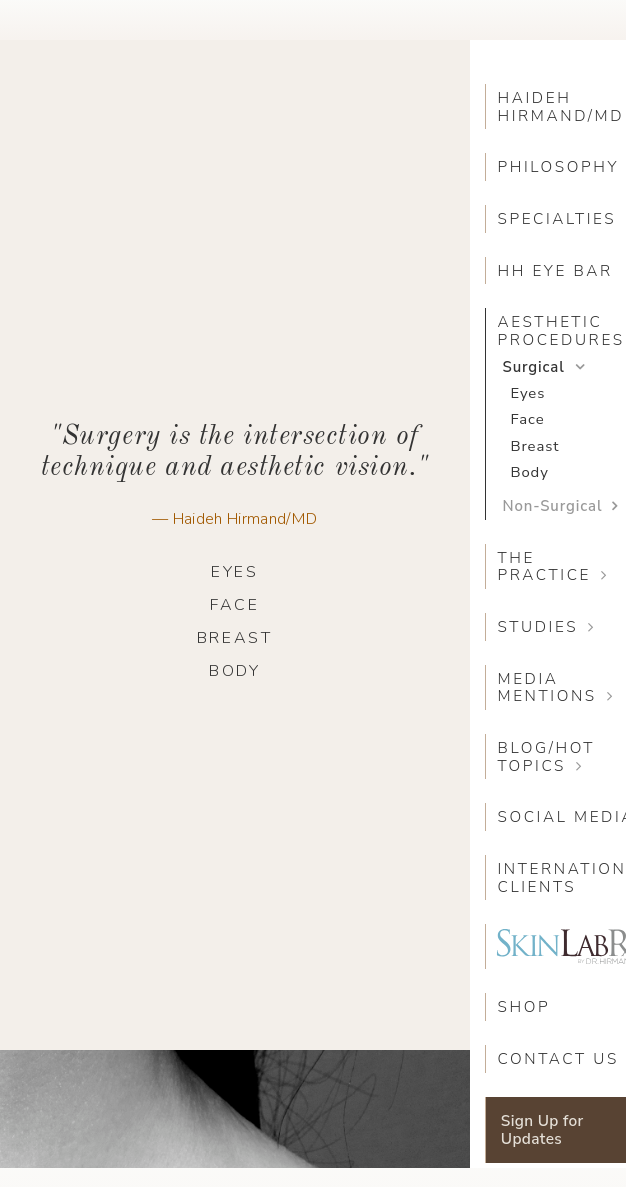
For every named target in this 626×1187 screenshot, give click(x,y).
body (235, 671)
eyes (235, 572)
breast (235, 638)
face (235, 605)
